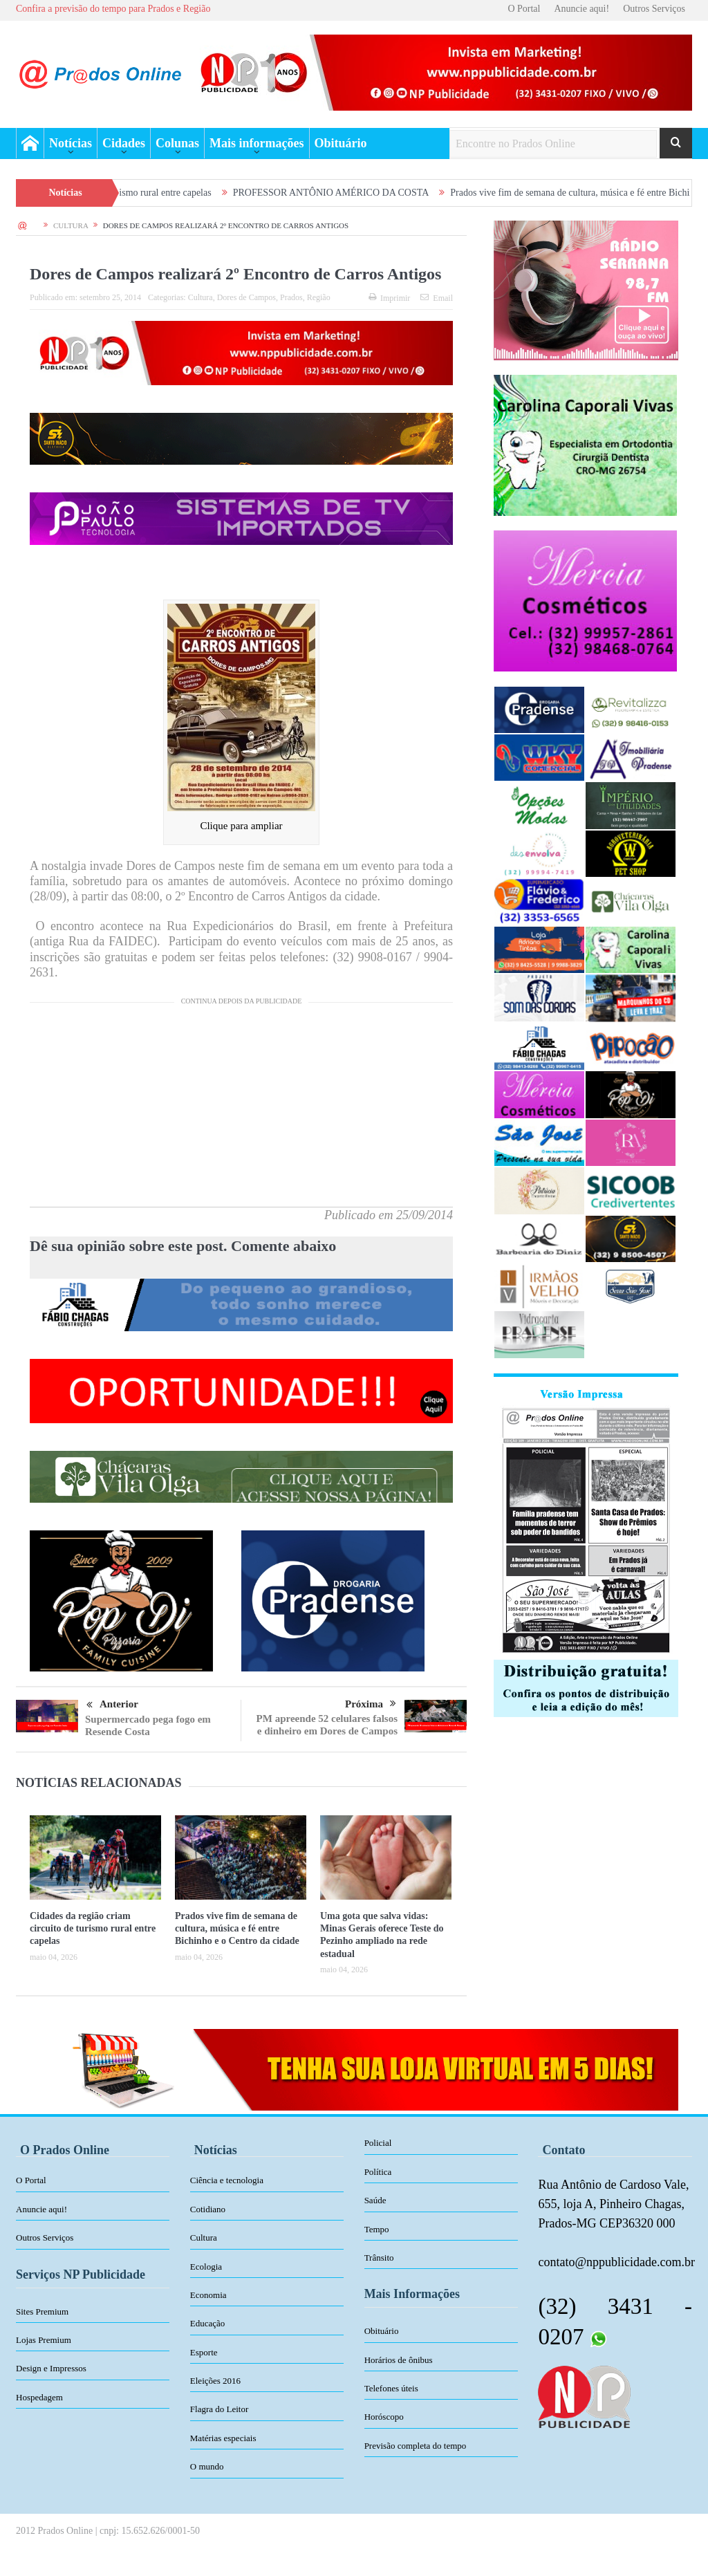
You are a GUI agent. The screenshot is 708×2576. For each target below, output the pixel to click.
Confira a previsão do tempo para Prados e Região (113, 8)
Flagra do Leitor (219, 2409)
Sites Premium (42, 2311)
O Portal (523, 8)
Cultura (200, 297)
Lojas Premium (43, 2340)
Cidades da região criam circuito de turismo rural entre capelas (93, 1928)
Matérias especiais (223, 2438)
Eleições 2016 (215, 2380)
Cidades (123, 143)
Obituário (341, 143)
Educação (207, 2323)
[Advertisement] (241, 1110)
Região (318, 297)
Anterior (112, 1705)
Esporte (204, 2352)
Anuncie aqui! (581, 8)
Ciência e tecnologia (226, 2180)
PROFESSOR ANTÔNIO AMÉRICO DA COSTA (357, 192)
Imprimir (389, 298)
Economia (208, 2295)
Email (436, 298)
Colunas (177, 143)
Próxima (370, 1704)
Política (378, 2172)
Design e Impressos (51, 2368)
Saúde (375, 2200)
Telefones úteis (391, 2388)
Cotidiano (207, 2209)
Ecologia (206, 2266)
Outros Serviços (654, 8)
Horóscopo (384, 2416)
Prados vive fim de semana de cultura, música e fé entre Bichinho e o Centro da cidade (237, 1928)
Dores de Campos (246, 297)
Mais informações (256, 143)
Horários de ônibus (398, 2360)
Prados (291, 297)
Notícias (70, 143)
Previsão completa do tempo (415, 2445)
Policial (378, 2143)
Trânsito (379, 2257)
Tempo (376, 2229)
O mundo (207, 2466)
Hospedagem (39, 2397)
